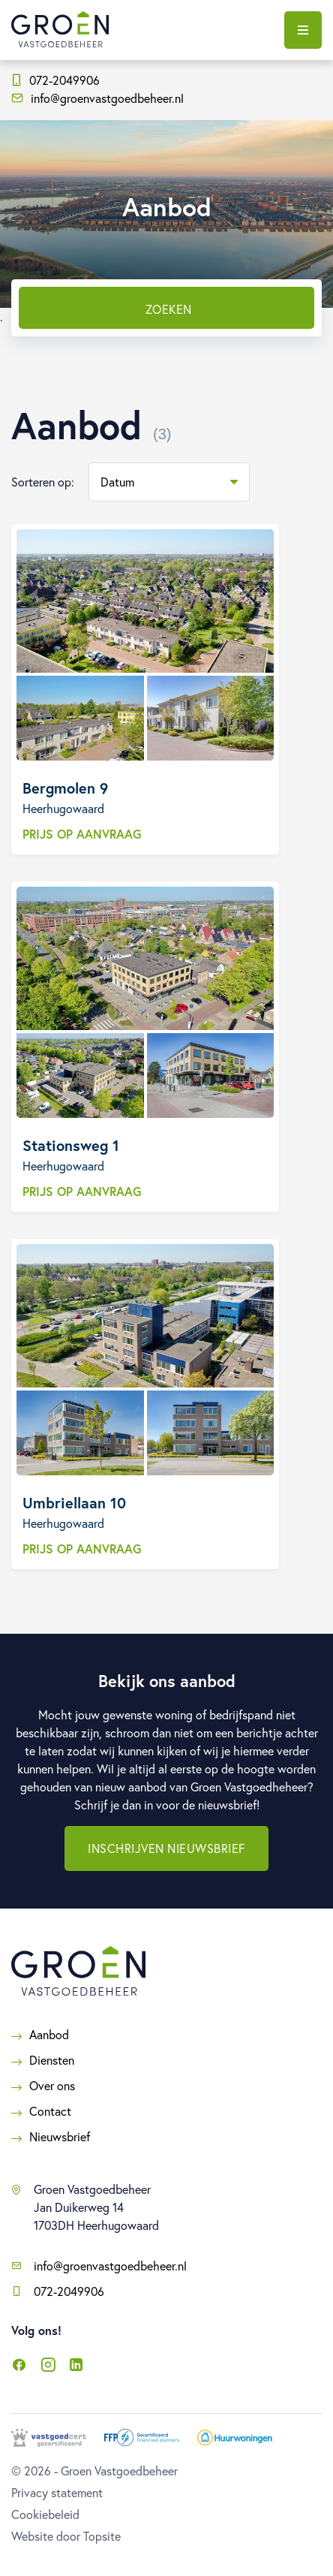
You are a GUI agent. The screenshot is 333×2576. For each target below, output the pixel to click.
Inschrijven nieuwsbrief (166, 1848)
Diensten (51, 2060)
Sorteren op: (42, 482)
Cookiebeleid (45, 2514)
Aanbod (49, 2034)
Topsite (102, 2536)
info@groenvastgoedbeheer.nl (97, 98)
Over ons (52, 2085)
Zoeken (169, 309)
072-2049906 (56, 80)
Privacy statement (57, 2492)
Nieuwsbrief (59, 2136)
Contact (50, 2111)
